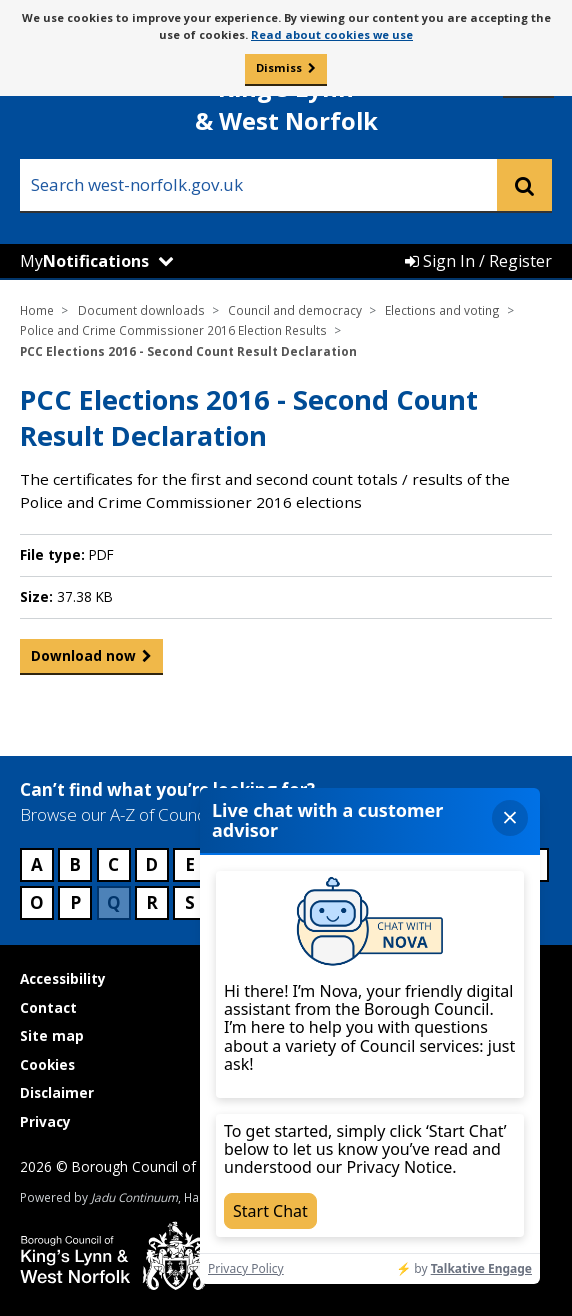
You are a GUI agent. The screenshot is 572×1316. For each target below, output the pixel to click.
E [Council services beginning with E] (190, 864)
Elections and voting (442, 310)
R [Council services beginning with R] (152, 902)
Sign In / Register (478, 261)
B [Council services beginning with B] (75, 864)
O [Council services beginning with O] (37, 902)
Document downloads (141, 310)
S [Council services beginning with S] (190, 902)
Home (37, 310)
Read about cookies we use (332, 34)
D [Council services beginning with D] (151, 864)
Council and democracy (295, 310)
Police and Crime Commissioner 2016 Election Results (173, 330)
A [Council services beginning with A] (37, 864)
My (84, 261)
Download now (83, 660)
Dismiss (279, 67)
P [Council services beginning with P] (75, 902)
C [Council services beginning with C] (113, 864)
